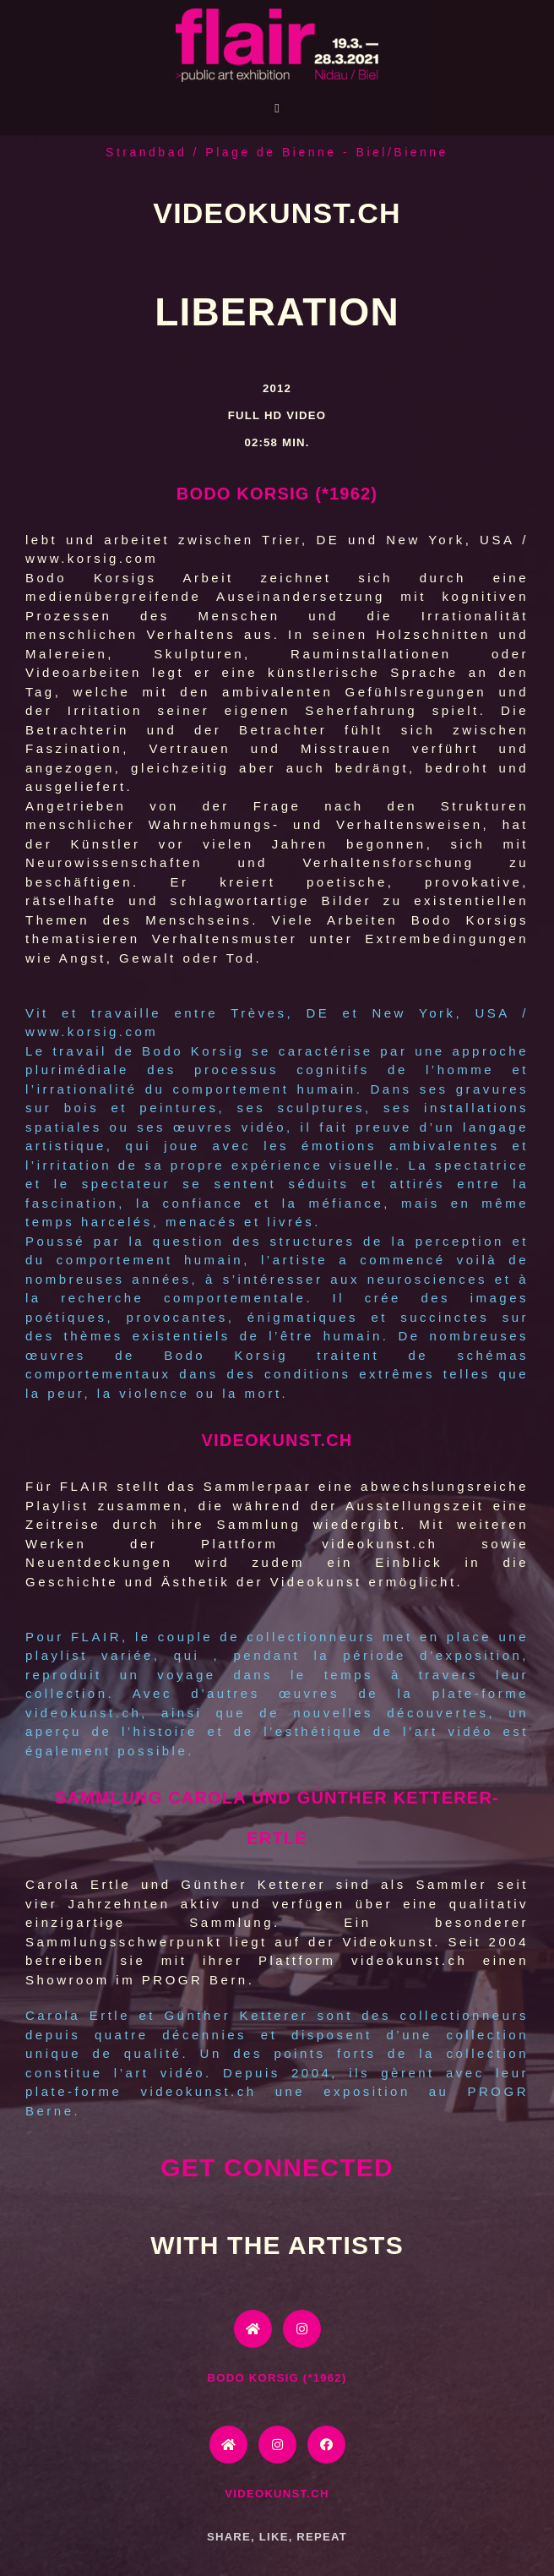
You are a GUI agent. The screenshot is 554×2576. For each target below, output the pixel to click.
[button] (277, 108)
